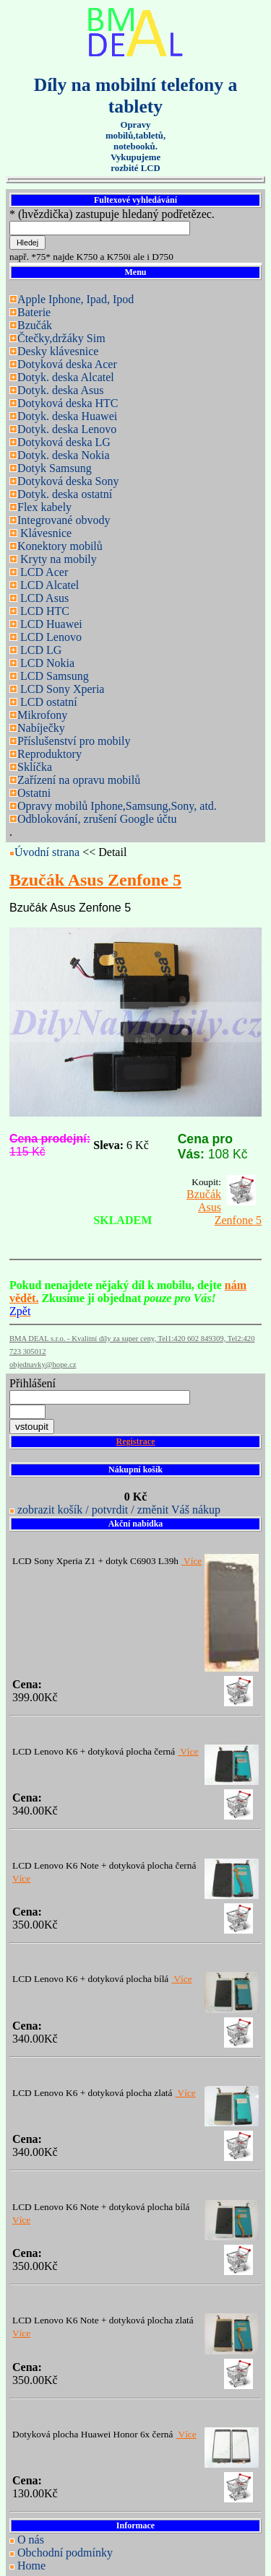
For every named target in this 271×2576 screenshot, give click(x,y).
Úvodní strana (48, 852)
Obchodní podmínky (65, 2552)
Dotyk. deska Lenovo (66, 429)
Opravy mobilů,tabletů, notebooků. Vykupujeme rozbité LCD (135, 146)
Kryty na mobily (57, 559)
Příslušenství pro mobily (73, 741)
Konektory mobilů (60, 546)
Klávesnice (44, 533)
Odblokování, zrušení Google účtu (96, 819)
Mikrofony (42, 715)
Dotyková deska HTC (68, 403)
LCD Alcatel (48, 585)
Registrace (135, 1441)
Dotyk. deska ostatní (64, 494)
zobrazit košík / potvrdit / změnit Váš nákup (118, 1509)
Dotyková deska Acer (67, 364)
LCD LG (39, 650)
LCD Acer (42, 572)
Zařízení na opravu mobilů (78, 780)
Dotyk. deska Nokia (63, 455)
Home (31, 2565)
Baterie (34, 312)
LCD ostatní (47, 702)
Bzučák (34, 325)
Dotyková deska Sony (68, 481)
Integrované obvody (63, 520)
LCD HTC (43, 611)
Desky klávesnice (57, 351)
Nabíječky (41, 728)
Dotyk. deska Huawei (67, 416)
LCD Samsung (53, 676)
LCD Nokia (45, 663)
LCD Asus (43, 598)
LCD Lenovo (49, 637)
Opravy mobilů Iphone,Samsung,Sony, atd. (117, 806)
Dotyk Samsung (54, 468)
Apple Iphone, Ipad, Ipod (75, 299)
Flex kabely (44, 507)
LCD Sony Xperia (60, 689)
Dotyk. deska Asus (60, 390)
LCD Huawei (49, 624)
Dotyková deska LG (64, 442)
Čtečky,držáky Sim (61, 338)
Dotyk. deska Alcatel (65, 377)
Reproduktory (49, 754)
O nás (30, 2539)
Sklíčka (34, 767)
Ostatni (34, 793)
